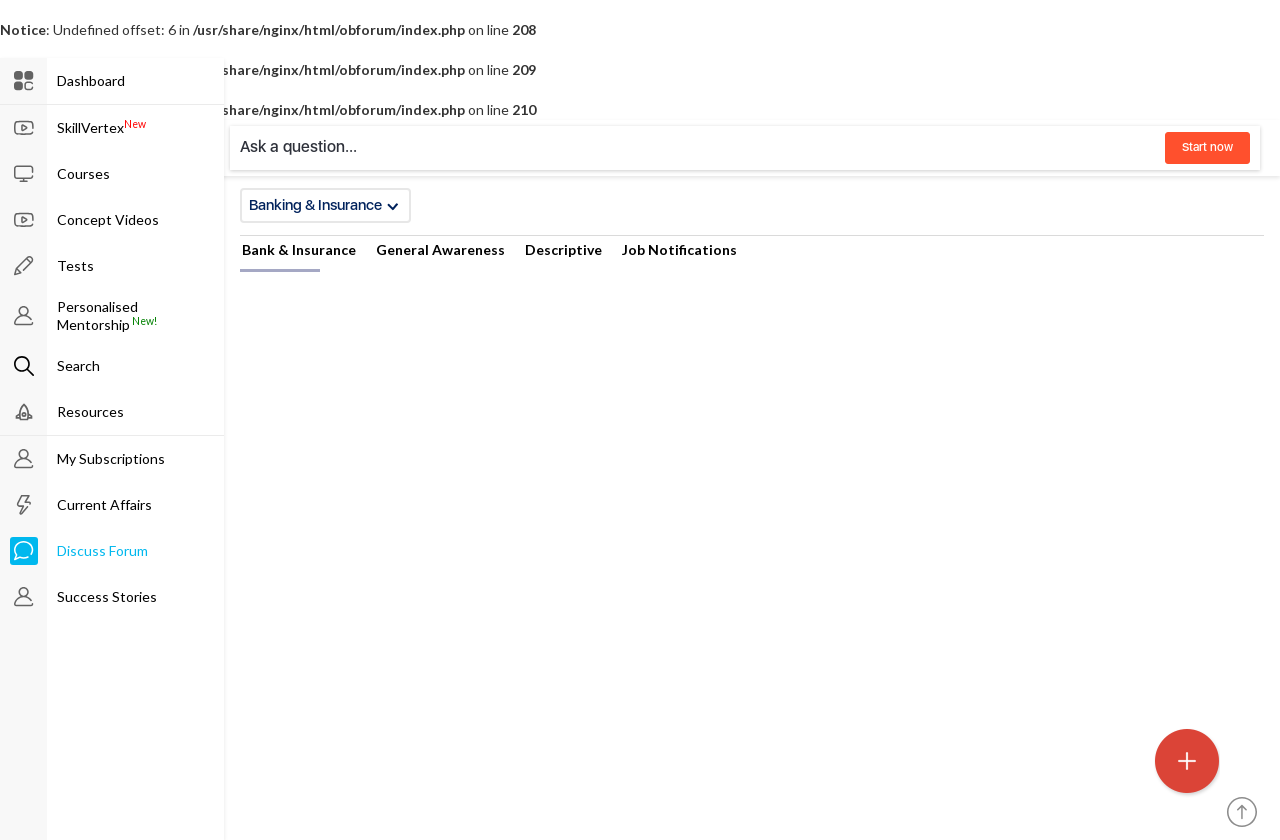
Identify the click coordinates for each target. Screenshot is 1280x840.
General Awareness (440, 249)
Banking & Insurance (324, 205)
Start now (1207, 147)
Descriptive (563, 249)
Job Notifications (679, 249)
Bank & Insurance (299, 249)
